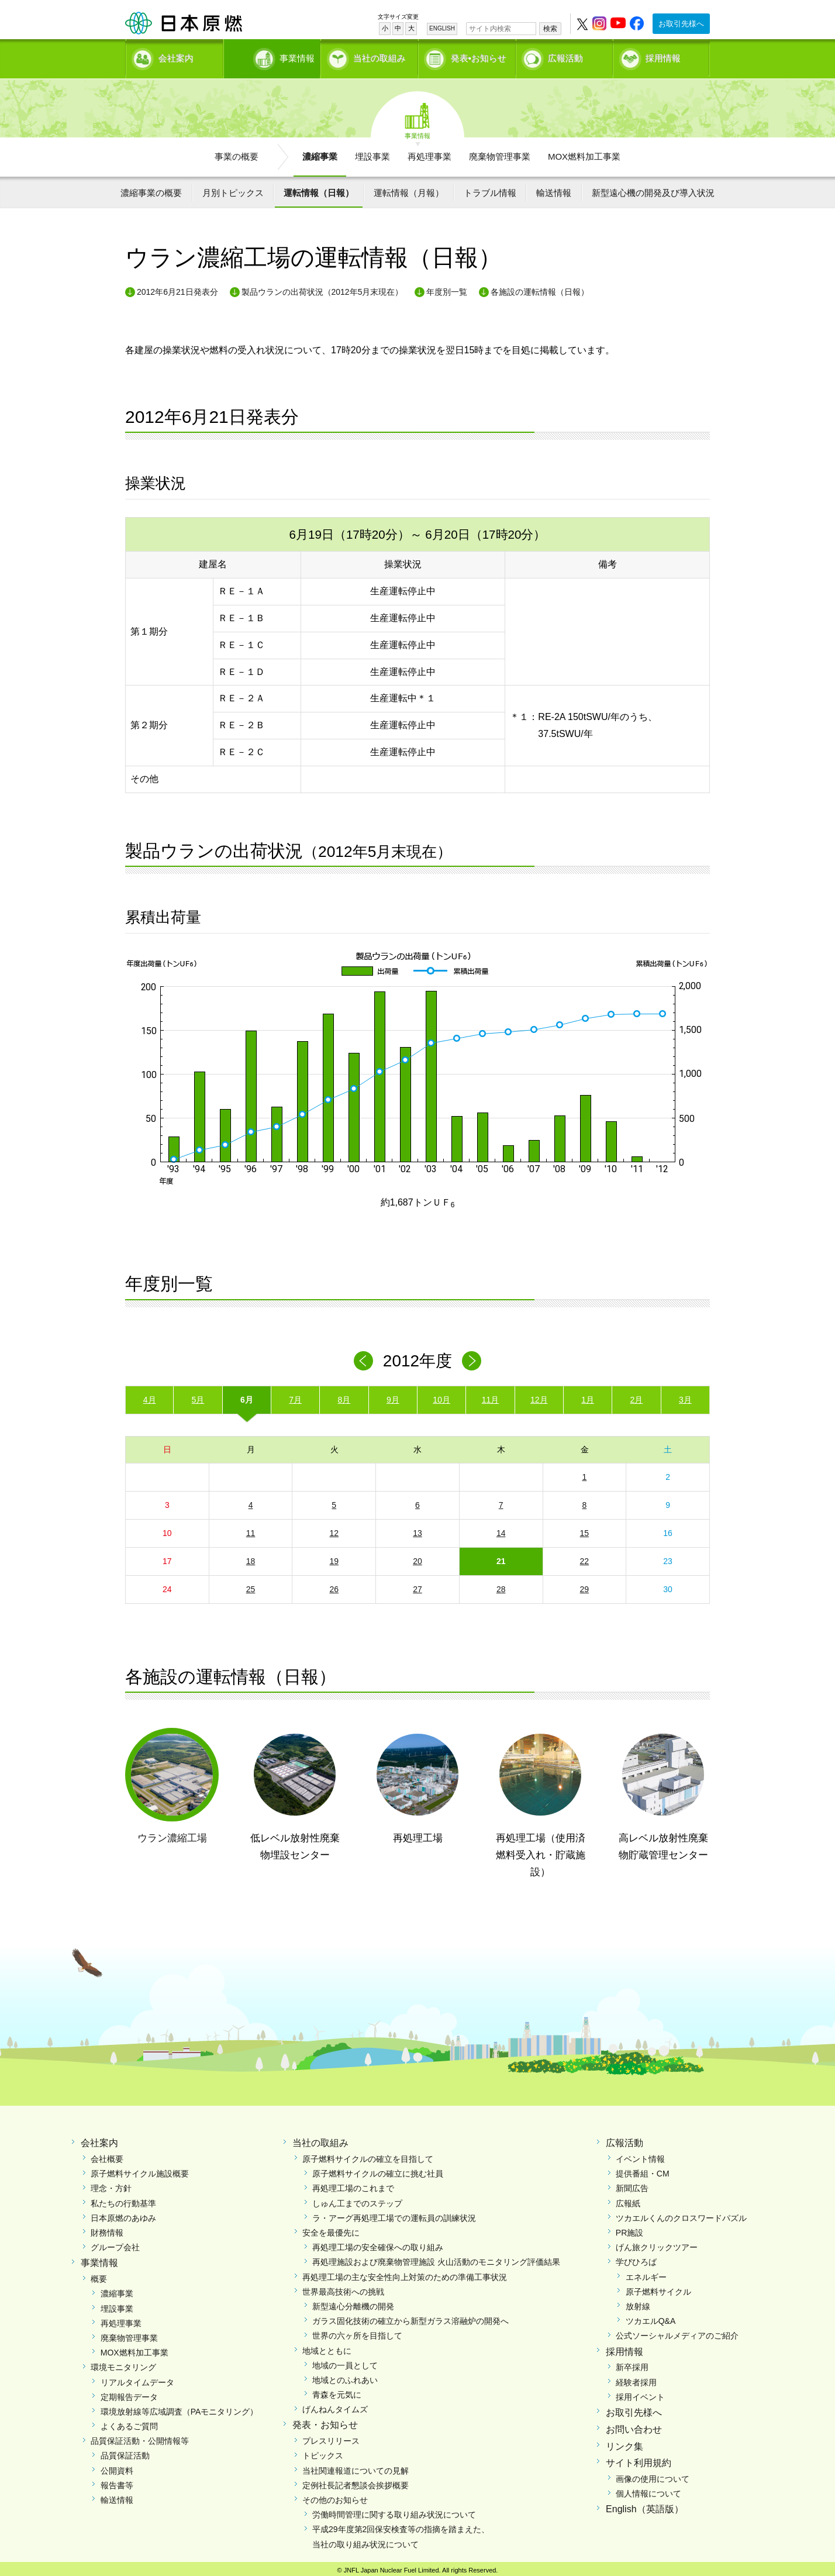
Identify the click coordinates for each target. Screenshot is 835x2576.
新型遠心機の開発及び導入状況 (653, 189)
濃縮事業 (319, 152)
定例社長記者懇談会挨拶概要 (355, 2481)
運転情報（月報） (409, 189)
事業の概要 (236, 152)
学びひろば (636, 2258)
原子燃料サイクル (658, 2287)
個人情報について (648, 2489)
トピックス (322, 2452)
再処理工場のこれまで (353, 2184)
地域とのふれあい (345, 2376)
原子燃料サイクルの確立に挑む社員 (377, 2169)
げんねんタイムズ (335, 2405)
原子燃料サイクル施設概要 (140, 2169)
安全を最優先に (331, 2228)
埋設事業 (372, 152)
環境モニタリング (123, 2363)
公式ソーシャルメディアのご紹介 (677, 2331)
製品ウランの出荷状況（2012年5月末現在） (322, 287)
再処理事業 (429, 152)
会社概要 (107, 2155)
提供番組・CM (643, 2169)
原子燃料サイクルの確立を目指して (367, 2155)
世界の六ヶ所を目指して (357, 2331)
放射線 (638, 2302)
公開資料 (117, 2466)
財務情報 (107, 2228)
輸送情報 (553, 189)
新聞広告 (632, 2184)
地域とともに (326, 2346)
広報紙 (628, 2199)
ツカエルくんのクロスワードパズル (681, 2214)
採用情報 (663, 56)
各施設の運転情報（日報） (540, 287)
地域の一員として (345, 2361)
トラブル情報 (490, 189)
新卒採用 (632, 2363)
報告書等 (117, 2481)
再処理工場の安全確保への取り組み (377, 2243)
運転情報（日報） (319, 189)
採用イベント (640, 2393)
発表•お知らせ (478, 56)
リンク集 (624, 2442)
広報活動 (565, 56)
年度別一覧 (446, 287)
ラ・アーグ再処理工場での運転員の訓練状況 (394, 2214)
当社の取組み (379, 56)
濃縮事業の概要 (151, 189)
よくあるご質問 (129, 2422)
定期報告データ (129, 2393)
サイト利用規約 (638, 2459)
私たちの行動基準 (123, 2199)
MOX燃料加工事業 (584, 152)
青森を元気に (336, 2390)
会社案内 (176, 56)
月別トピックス (233, 189)
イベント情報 (640, 2155)
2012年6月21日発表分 (177, 287)
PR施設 (629, 2228)
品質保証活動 (125, 2452)
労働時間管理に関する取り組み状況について (394, 2510)
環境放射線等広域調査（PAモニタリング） (179, 2407)
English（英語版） (644, 2505)
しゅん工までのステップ (357, 2199)
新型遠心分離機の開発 (353, 2302)
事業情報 (273, 56)
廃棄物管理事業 (499, 152)
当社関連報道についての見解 (355, 2466)
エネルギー (646, 2273)
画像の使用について (652, 2474)
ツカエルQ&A (651, 2317)
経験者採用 (636, 2378)
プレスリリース (331, 2436)
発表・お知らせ (325, 2421)
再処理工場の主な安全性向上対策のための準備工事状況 (404, 2273)
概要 (99, 2274)
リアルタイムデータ (137, 2378)
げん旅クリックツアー (657, 2243)
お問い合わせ (634, 2425)
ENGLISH (442, 28)
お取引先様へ (681, 23)
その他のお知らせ (335, 2496)
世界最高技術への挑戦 (343, 2287)
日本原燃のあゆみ (123, 2214)
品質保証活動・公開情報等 (140, 2436)
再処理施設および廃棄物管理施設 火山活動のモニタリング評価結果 (436, 2258)
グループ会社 (115, 2243)
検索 (550, 29)
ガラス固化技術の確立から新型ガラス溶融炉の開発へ (410, 2317)
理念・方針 (111, 2184)
